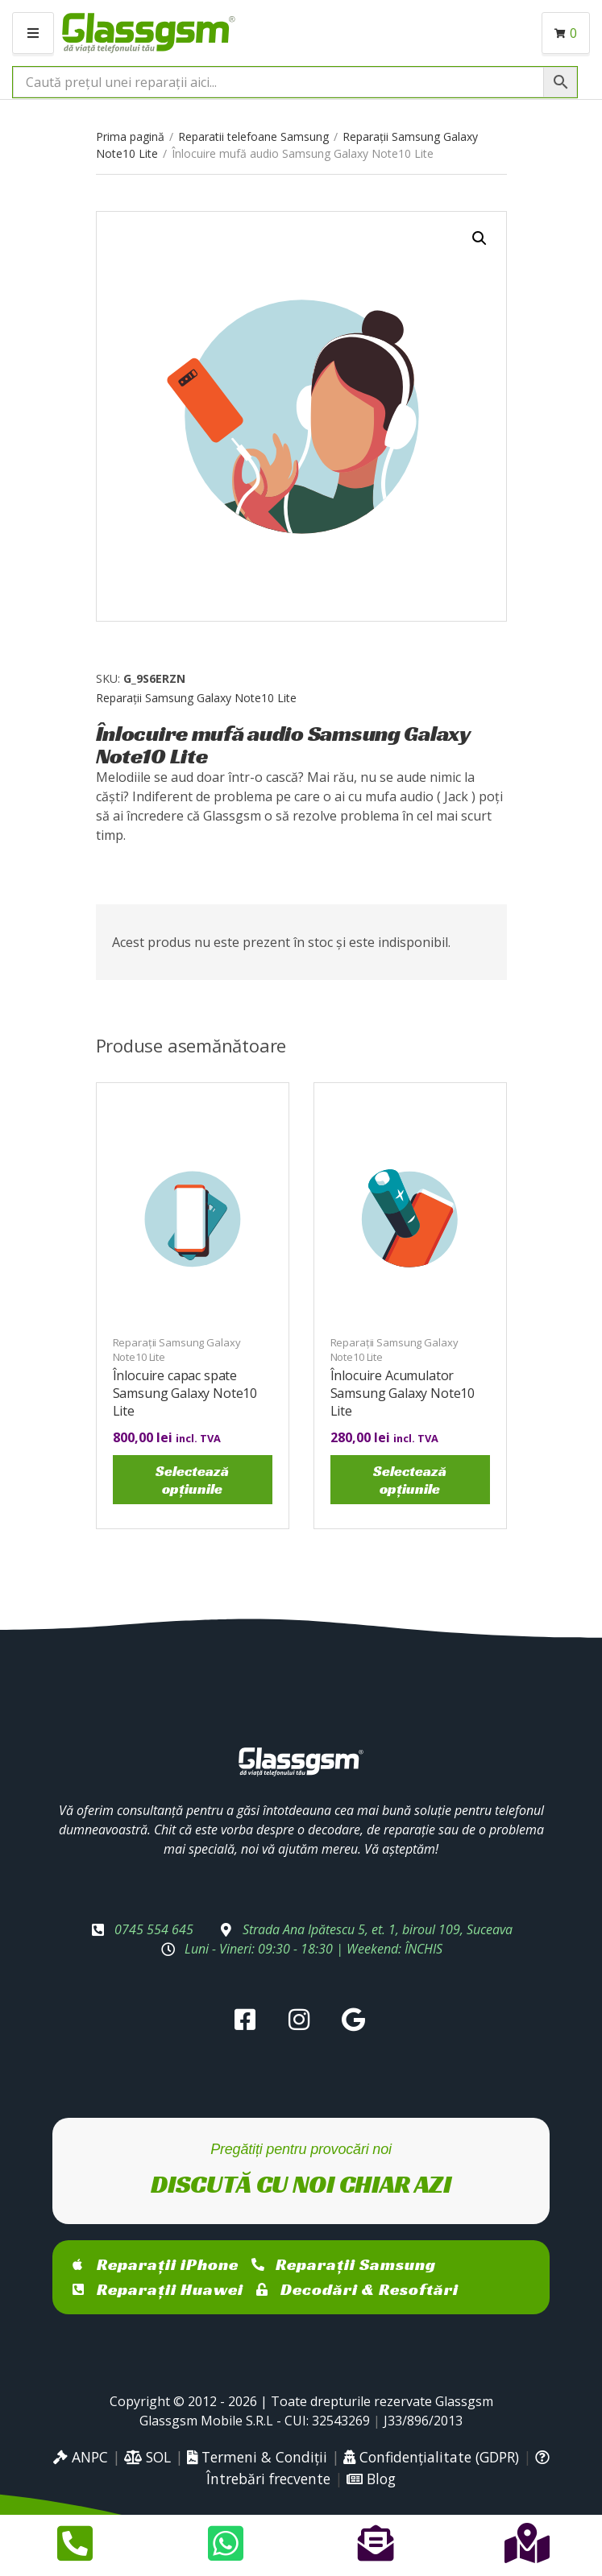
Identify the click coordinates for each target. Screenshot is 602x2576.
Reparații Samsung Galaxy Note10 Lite (196, 697)
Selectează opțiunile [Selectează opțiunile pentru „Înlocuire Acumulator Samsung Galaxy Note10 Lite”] (409, 1480)
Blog (371, 2478)
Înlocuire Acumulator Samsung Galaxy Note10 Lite (402, 1393)
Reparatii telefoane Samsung (253, 136)
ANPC (80, 2456)
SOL (147, 2456)
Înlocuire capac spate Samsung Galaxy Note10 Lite (185, 1393)
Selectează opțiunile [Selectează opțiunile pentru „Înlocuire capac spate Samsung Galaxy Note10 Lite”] (192, 1480)
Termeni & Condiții (257, 2456)
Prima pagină (130, 136)
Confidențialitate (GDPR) (431, 2456)
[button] (479, 238)
